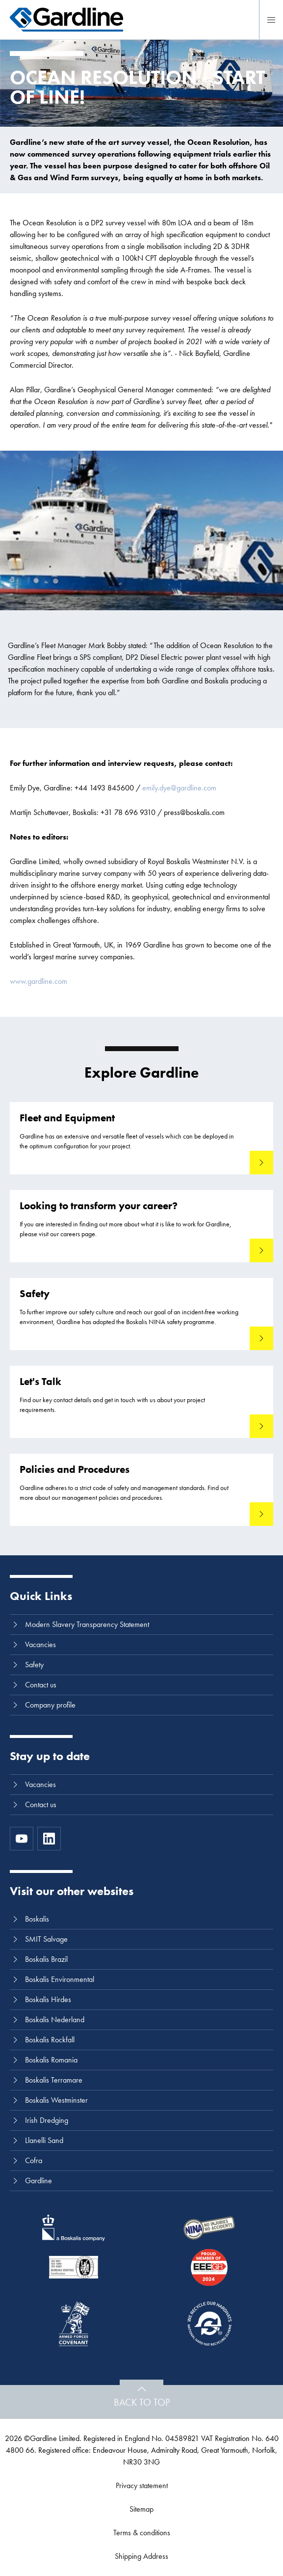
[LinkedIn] (49, 1838)
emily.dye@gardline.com (179, 788)
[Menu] (271, 19)
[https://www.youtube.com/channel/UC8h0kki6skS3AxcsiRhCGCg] (21, 1838)
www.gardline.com (38, 981)
